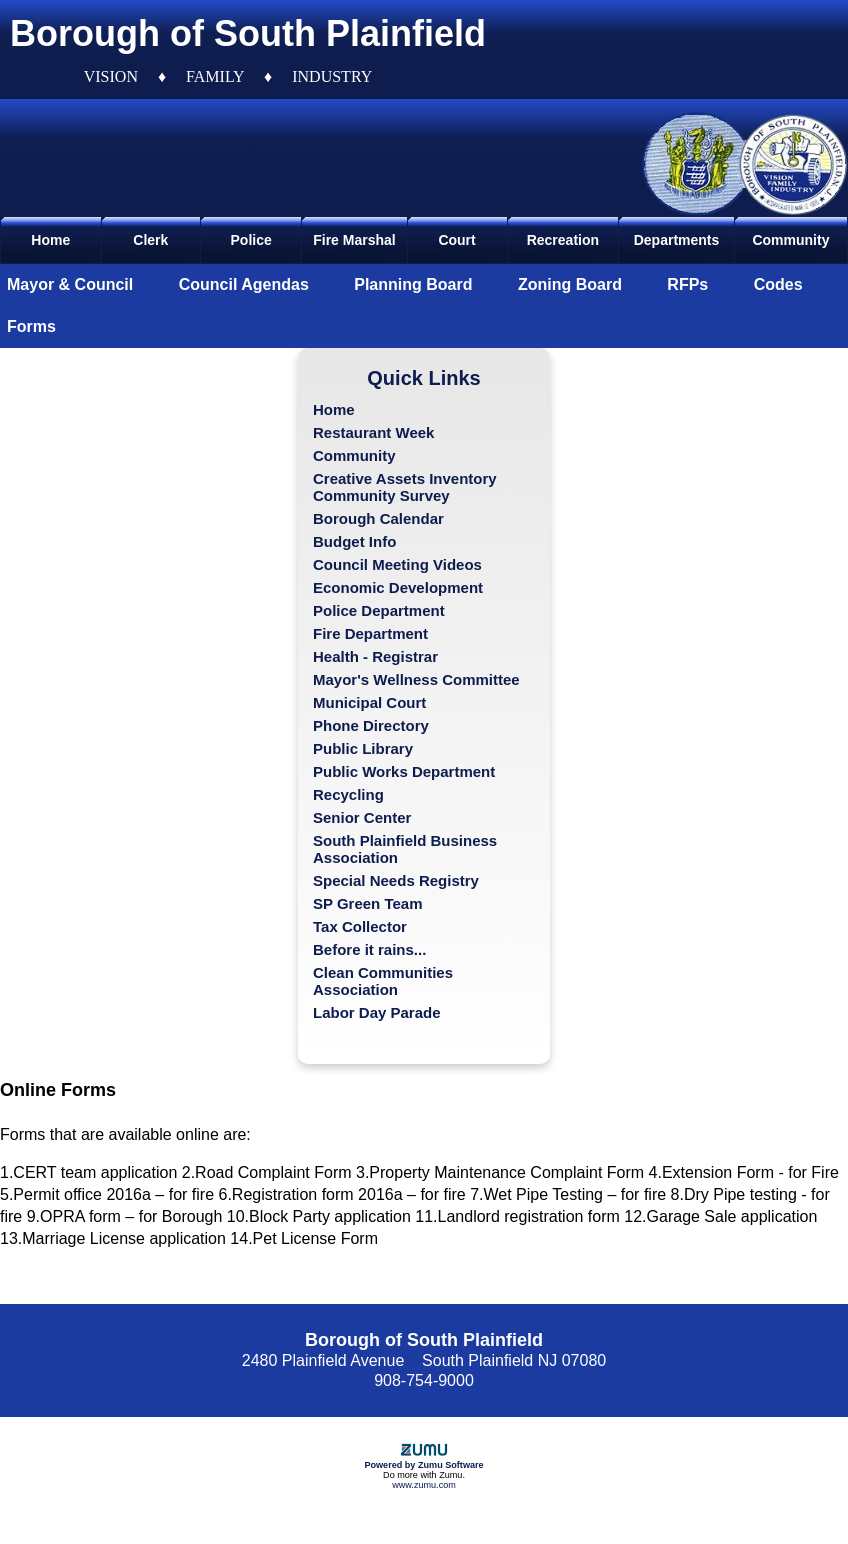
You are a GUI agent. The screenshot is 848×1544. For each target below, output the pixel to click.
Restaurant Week (373, 432)
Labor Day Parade (377, 1012)
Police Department (379, 610)
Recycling (348, 794)
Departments (677, 240)
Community (790, 240)
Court (456, 240)
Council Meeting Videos (397, 564)
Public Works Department (404, 771)
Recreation (563, 240)
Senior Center (362, 817)
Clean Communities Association (383, 981)
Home (50, 240)
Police (251, 240)
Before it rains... (369, 949)
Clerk (150, 240)
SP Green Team (368, 903)
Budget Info (354, 541)
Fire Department (370, 633)
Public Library (363, 748)
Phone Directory (371, 725)
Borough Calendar (378, 518)
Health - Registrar (375, 656)
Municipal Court (369, 702)
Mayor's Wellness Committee (416, 679)
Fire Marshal (354, 240)
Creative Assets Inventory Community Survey (405, 487)
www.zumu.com (424, 1485)
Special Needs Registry (396, 880)
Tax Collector (360, 926)
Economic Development (398, 587)
